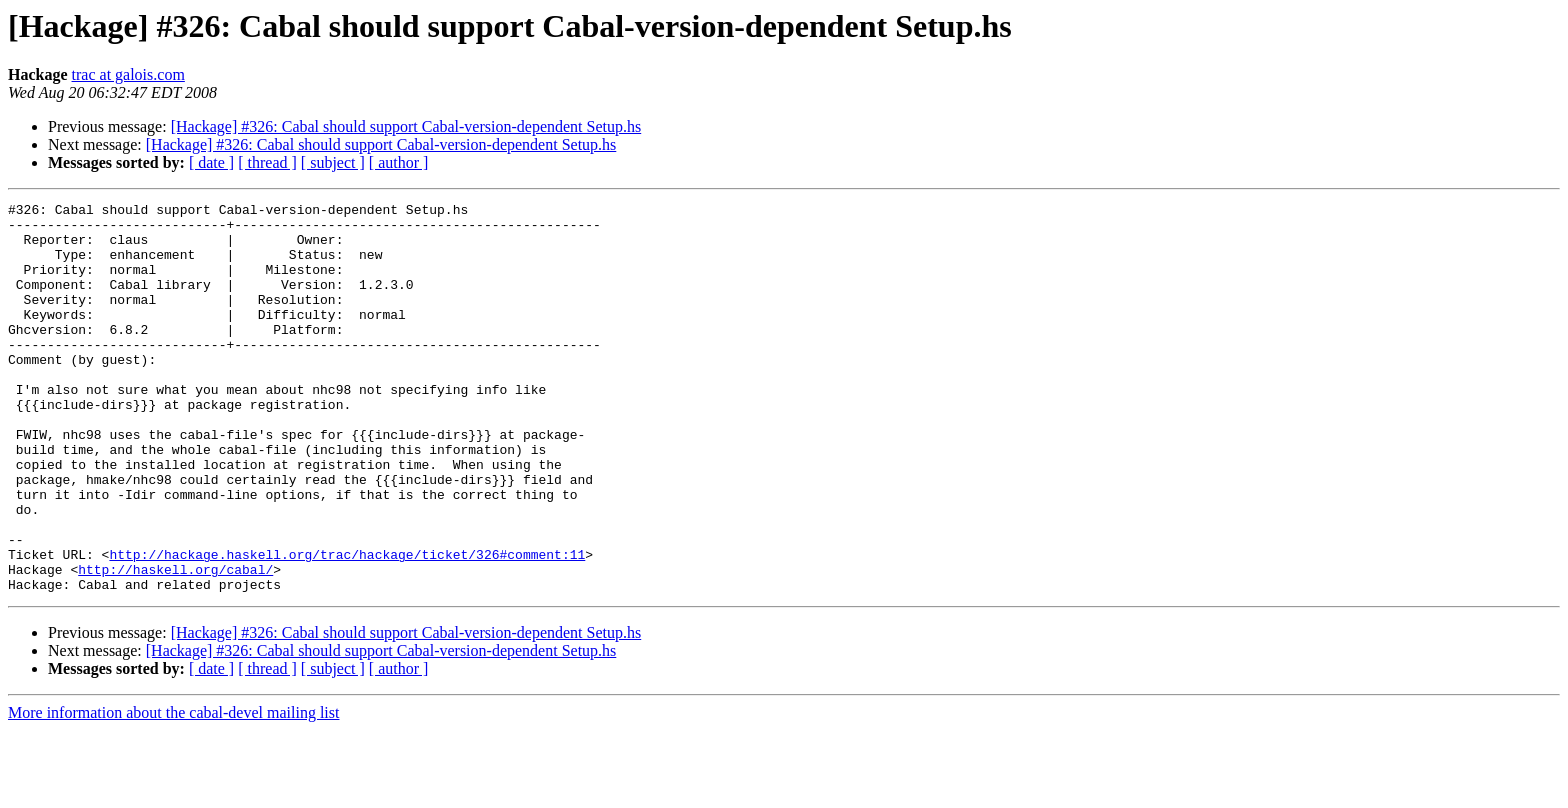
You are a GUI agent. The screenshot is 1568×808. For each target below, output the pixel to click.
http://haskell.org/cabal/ (175, 644)
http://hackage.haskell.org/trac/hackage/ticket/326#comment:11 (347, 626)
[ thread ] (267, 162)
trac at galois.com (128, 74)
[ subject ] (333, 162)
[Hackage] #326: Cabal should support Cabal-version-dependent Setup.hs (406, 126)
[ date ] (211, 162)
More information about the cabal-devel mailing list (173, 790)
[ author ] (399, 162)
